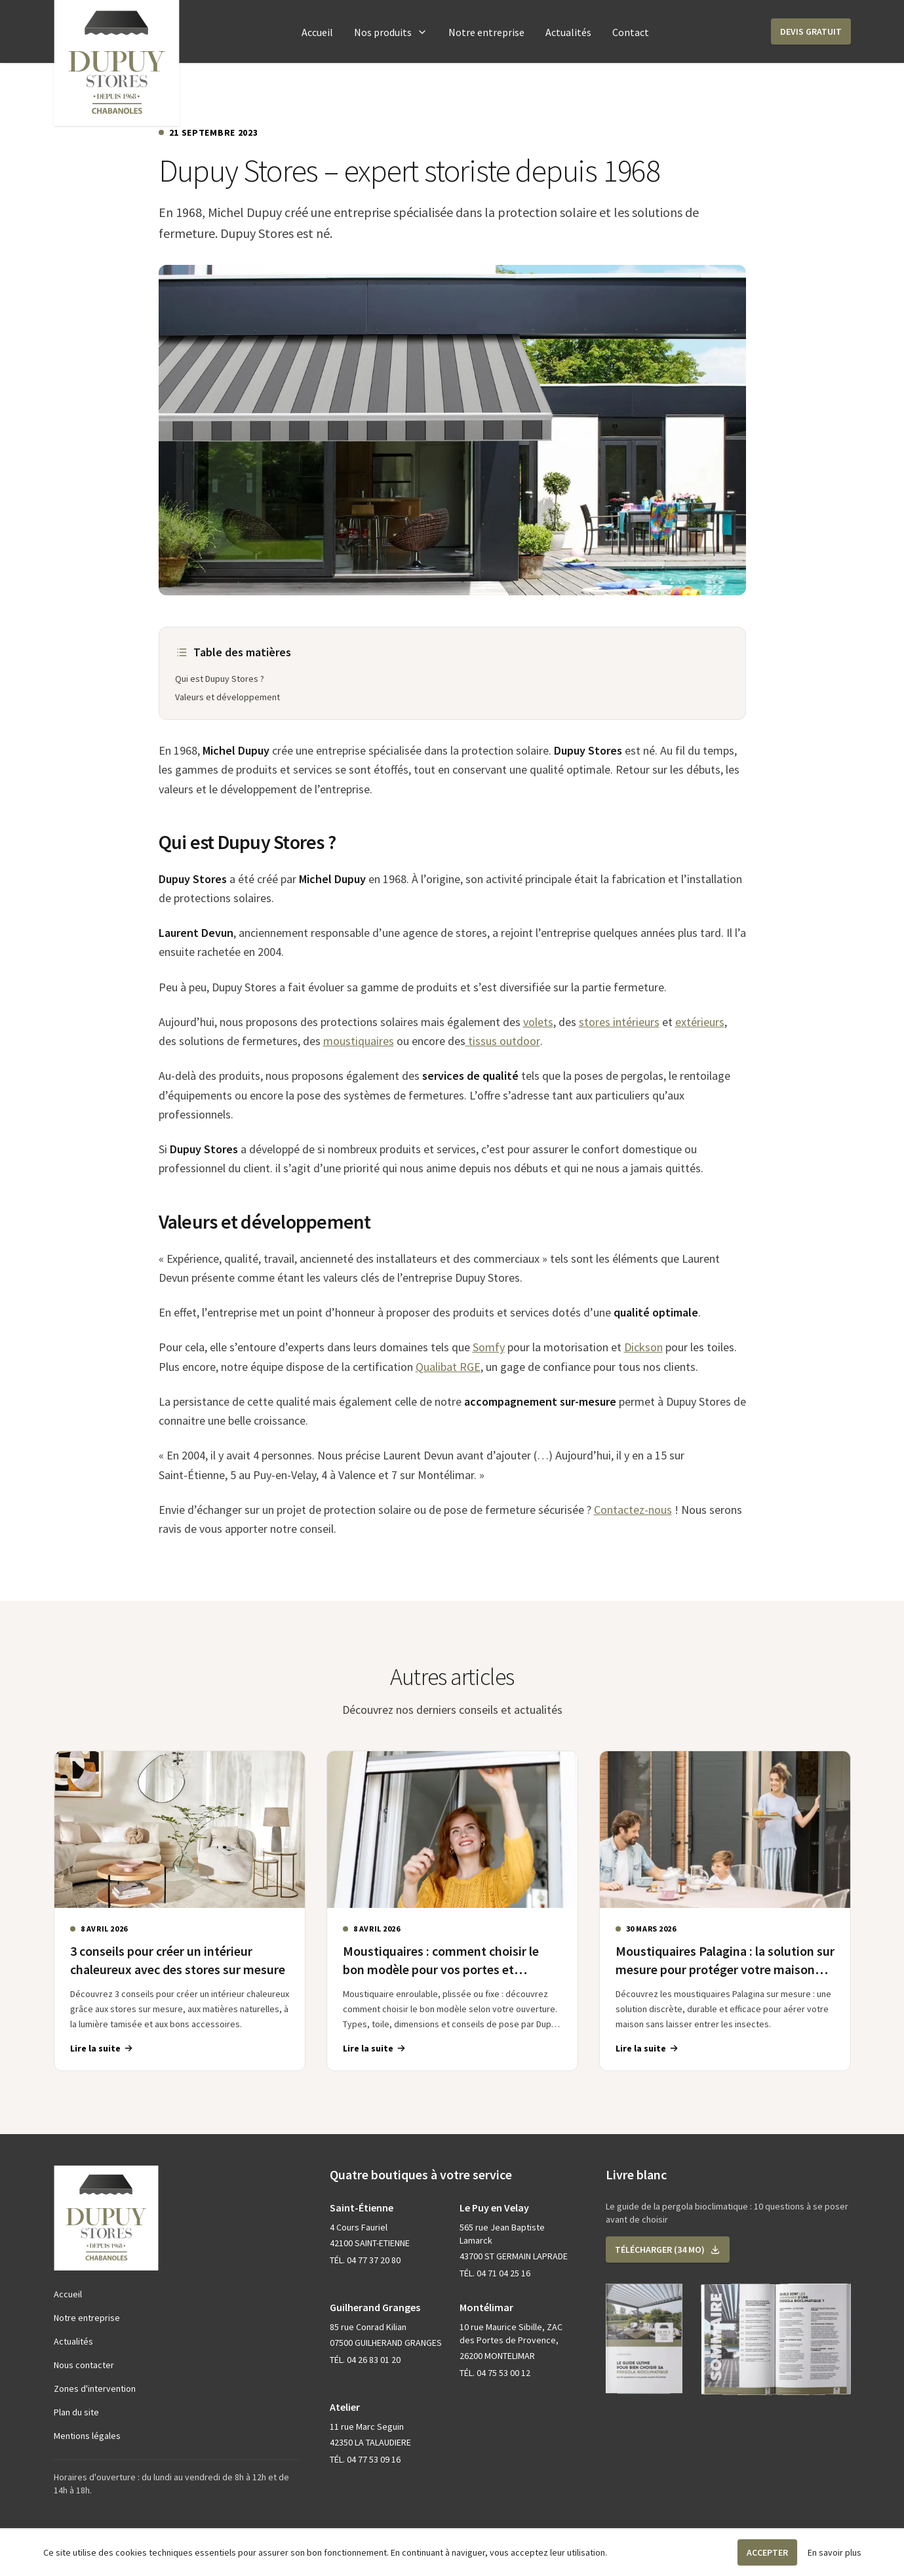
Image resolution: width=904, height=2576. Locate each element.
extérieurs (699, 1021)
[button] (811, 31)
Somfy (489, 1347)
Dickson (643, 1347)
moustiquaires (358, 1040)
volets (538, 1021)
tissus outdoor (502, 1040)
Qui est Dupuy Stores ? (219, 678)
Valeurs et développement (227, 697)
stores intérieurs (619, 1021)
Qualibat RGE (448, 1366)
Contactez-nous (633, 1509)
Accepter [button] (767, 2552)
